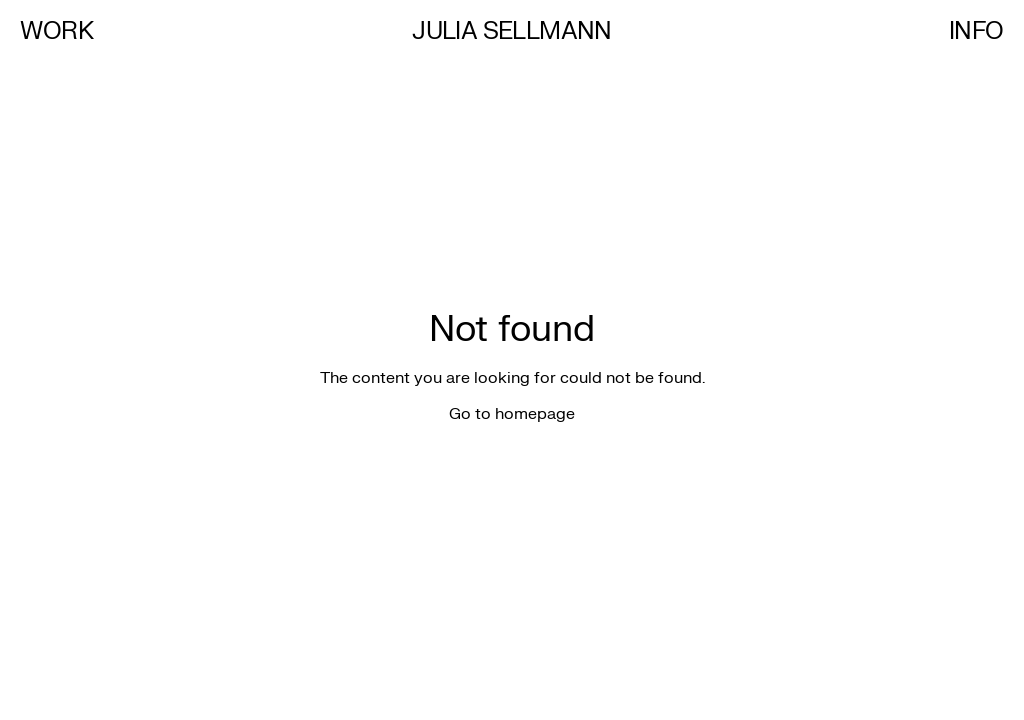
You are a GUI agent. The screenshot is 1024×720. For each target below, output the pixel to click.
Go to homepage (512, 414)
